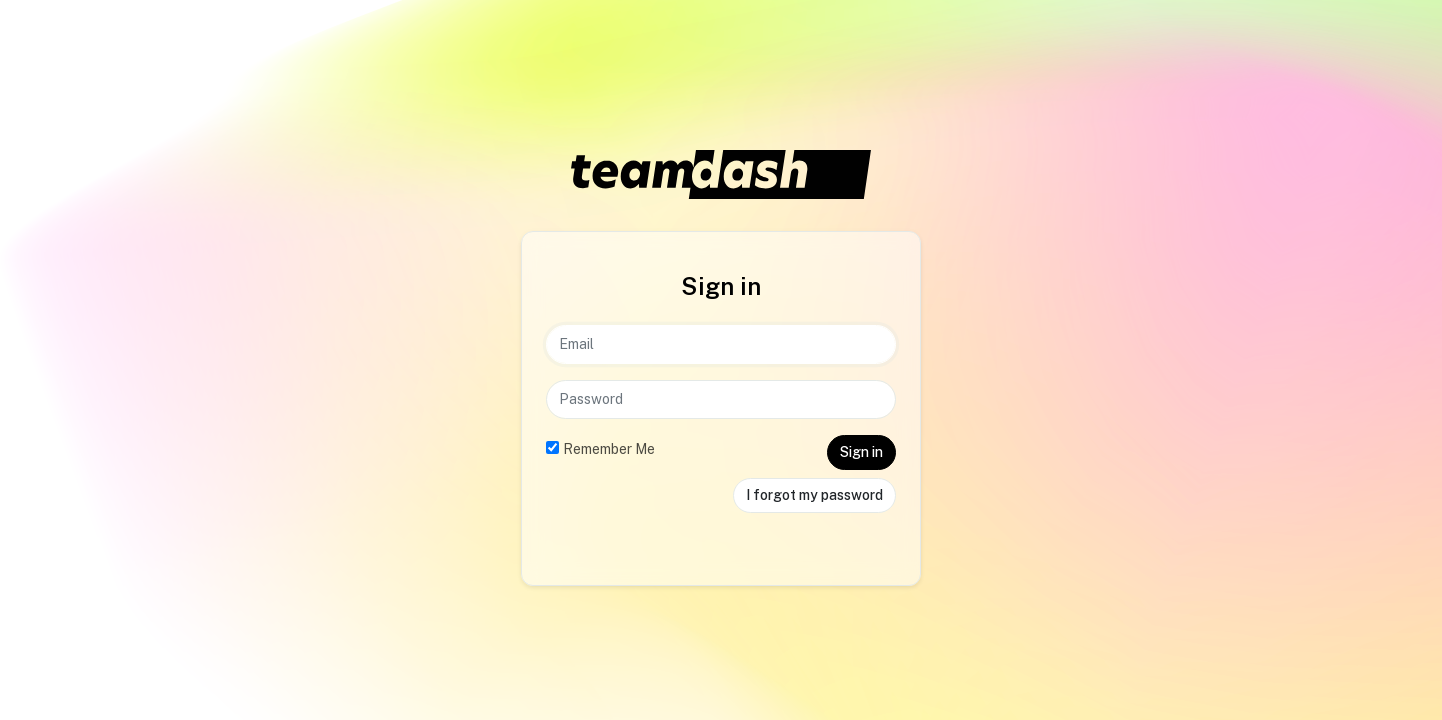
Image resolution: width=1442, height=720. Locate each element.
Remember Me (609, 449)
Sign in (861, 452)
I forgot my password (814, 495)
